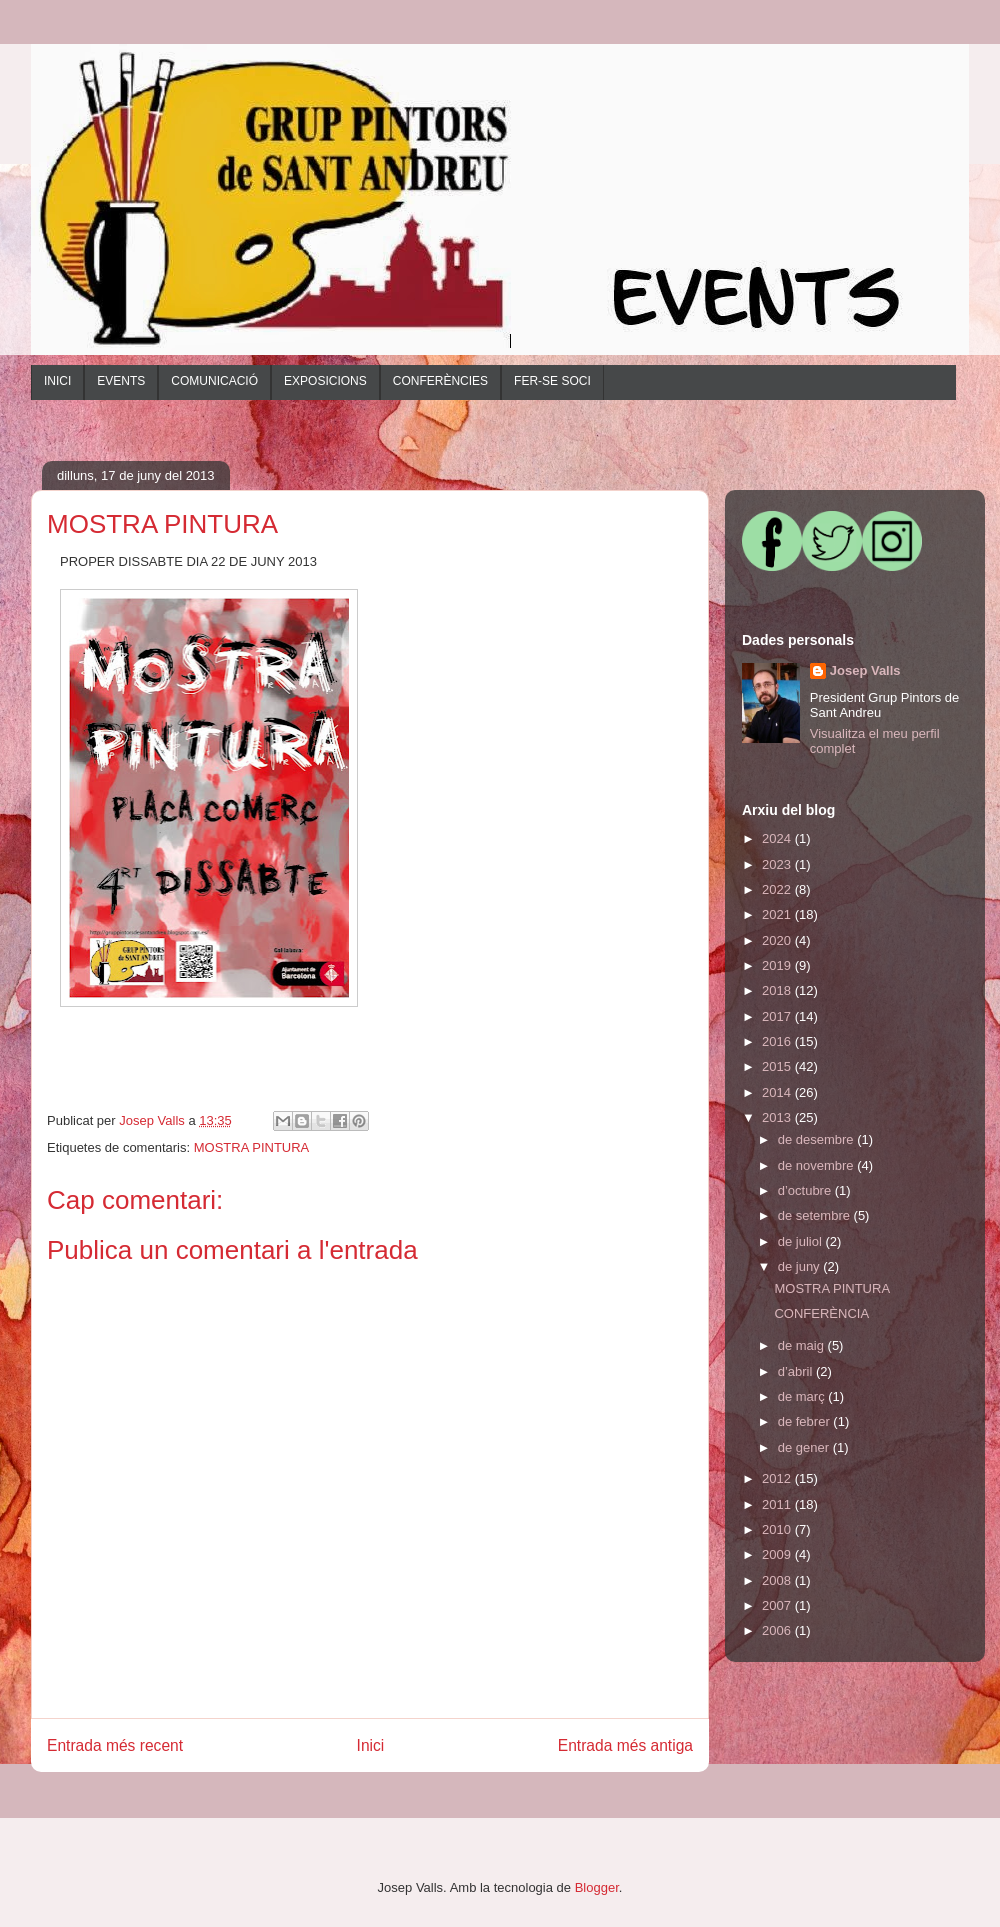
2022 (778, 889)
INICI (57, 381)
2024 (778, 838)
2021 (778, 914)
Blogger (597, 1887)
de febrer (806, 1421)
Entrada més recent (115, 1745)
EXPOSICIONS (325, 381)
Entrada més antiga (625, 1745)
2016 (778, 1041)
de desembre (818, 1139)
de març (803, 1396)
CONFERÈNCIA (821, 1313)
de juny (801, 1266)
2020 (778, 940)
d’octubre (806, 1190)
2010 (778, 1529)
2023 (778, 864)
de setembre (816, 1215)
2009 (778, 1554)
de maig (803, 1345)
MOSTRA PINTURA (252, 1147)
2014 (778, 1092)
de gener (805, 1447)
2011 (778, 1504)
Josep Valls (865, 670)
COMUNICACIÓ (214, 381)
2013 (778, 1117)
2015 (778, 1066)
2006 (778, 1630)
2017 (778, 1016)
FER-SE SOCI (552, 381)
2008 (778, 1580)
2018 (778, 990)
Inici (371, 1745)
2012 (778, 1478)
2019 (778, 965)
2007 (778, 1605)
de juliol (802, 1241)
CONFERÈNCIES (440, 381)
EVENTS (121, 381)
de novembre (818, 1165)
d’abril (797, 1371)
